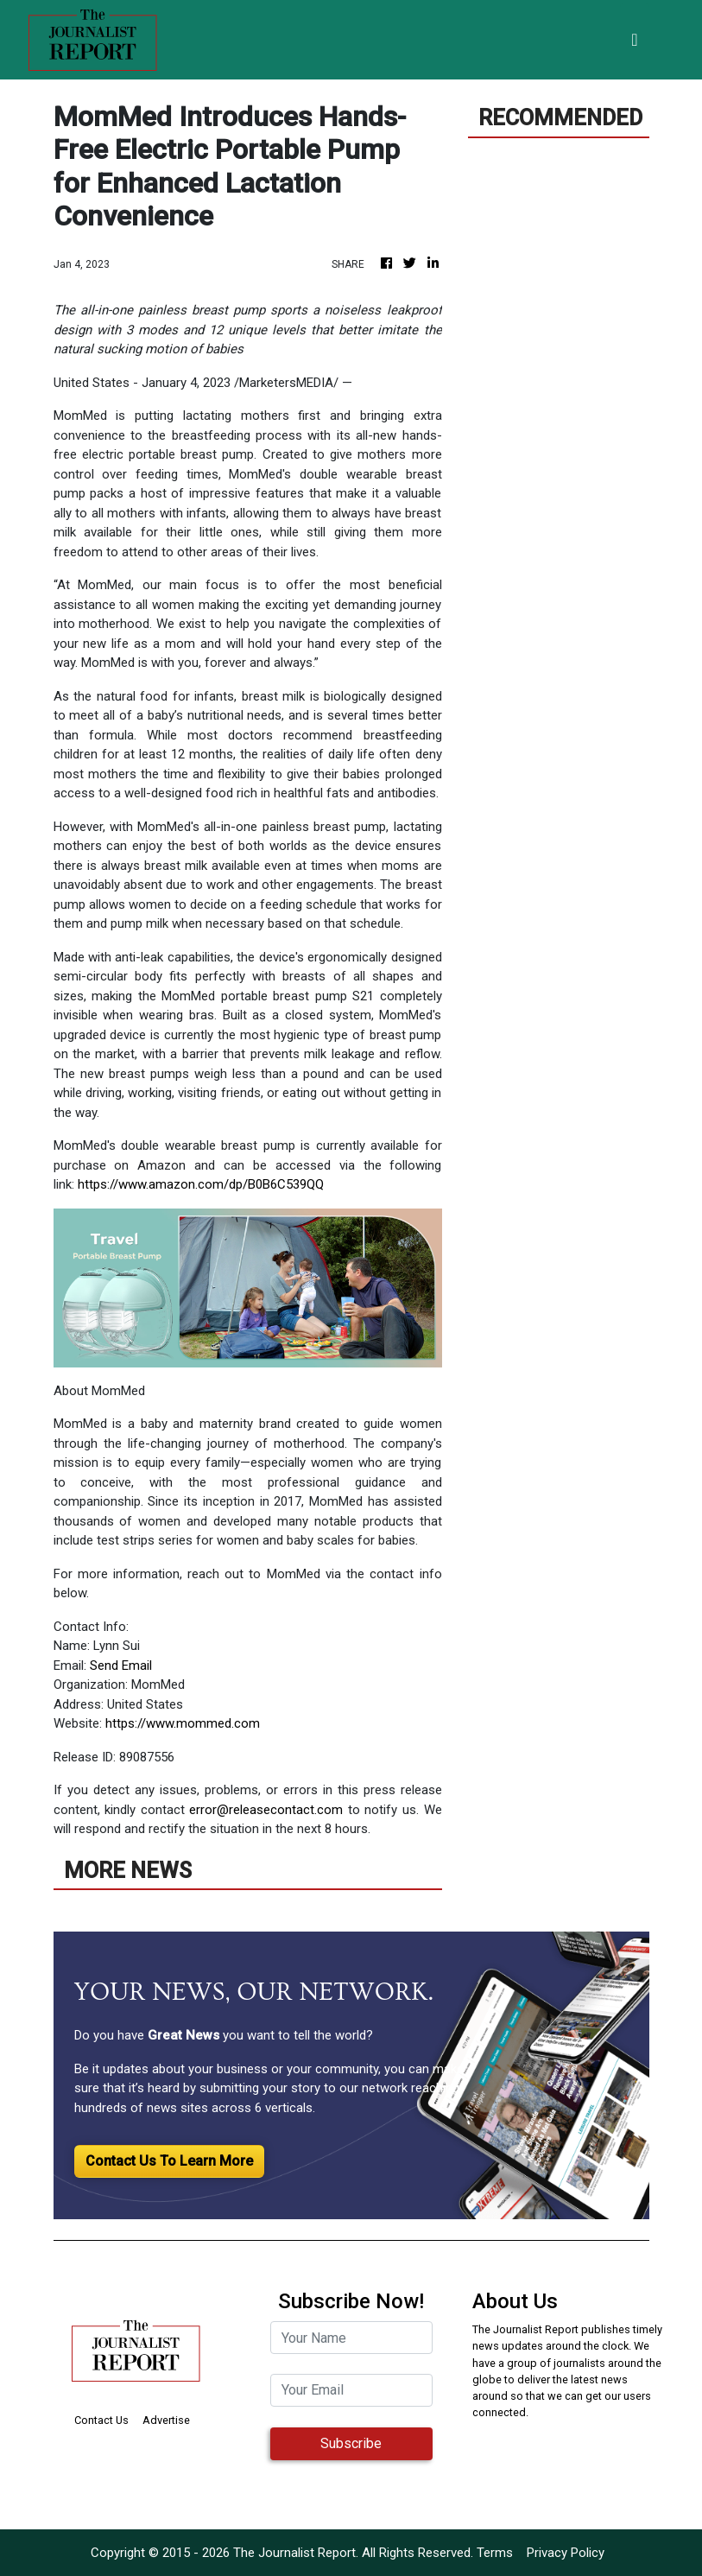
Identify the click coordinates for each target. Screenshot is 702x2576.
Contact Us (101, 2420)
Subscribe (351, 2443)
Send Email (121, 1665)
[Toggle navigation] (634, 39)
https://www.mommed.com (182, 1723)
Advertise (166, 2420)
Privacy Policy (565, 2552)
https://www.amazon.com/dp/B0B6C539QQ (201, 1184)
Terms (495, 2552)
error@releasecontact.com (266, 1810)
